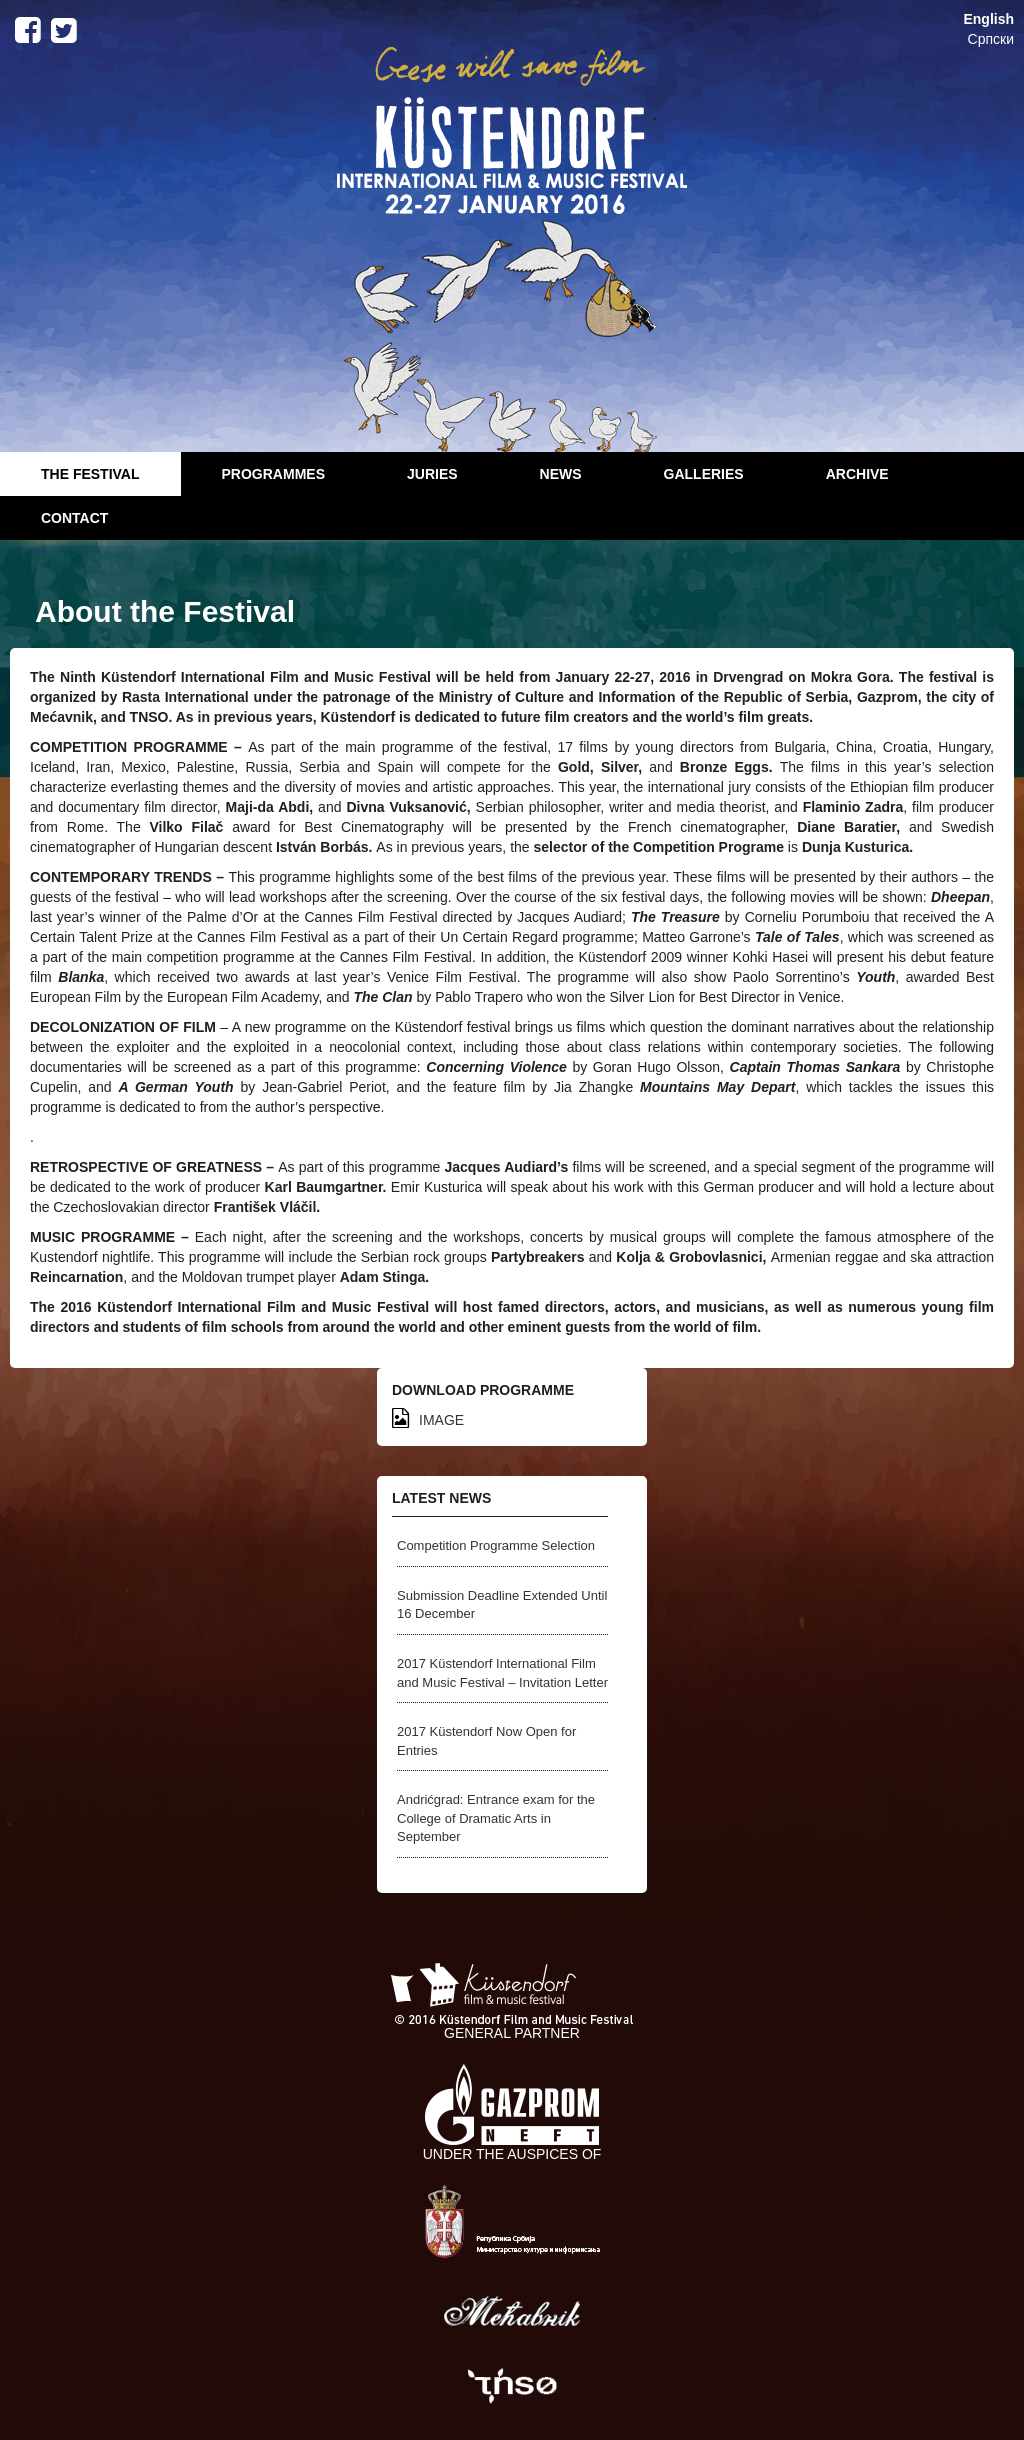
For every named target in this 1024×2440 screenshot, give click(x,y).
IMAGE (428, 1420)
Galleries (704, 474)
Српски (991, 39)
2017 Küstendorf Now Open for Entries (486, 1741)
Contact (74, 518)
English (988, 19)
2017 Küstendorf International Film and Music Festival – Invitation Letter (502, 1673)
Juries (432, 474)
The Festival (90, 474)
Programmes (273, 474)
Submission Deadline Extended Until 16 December (502, 1605)
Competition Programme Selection (496, 1545)
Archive (857, 474)
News (561, 474)
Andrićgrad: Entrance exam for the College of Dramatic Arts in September (496, 1818)
